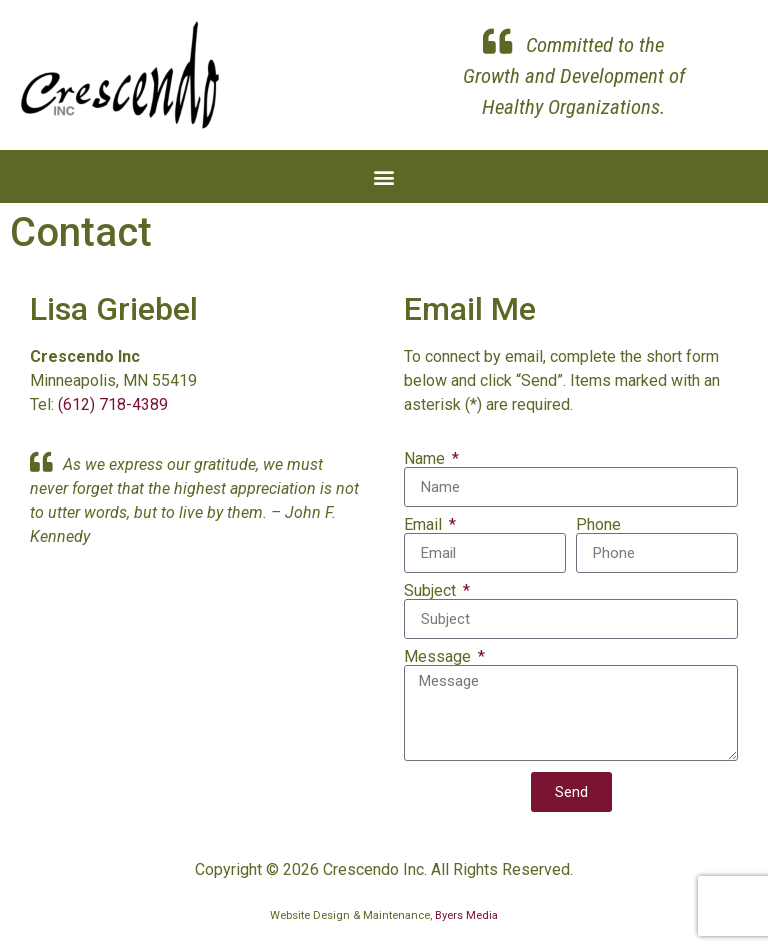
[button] (384, 176)
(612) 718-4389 (113, 404)
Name (426, 459)
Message (439, 657)
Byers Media (466, 915)
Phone (598, 525)
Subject (432, 591)
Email (425, 525)
